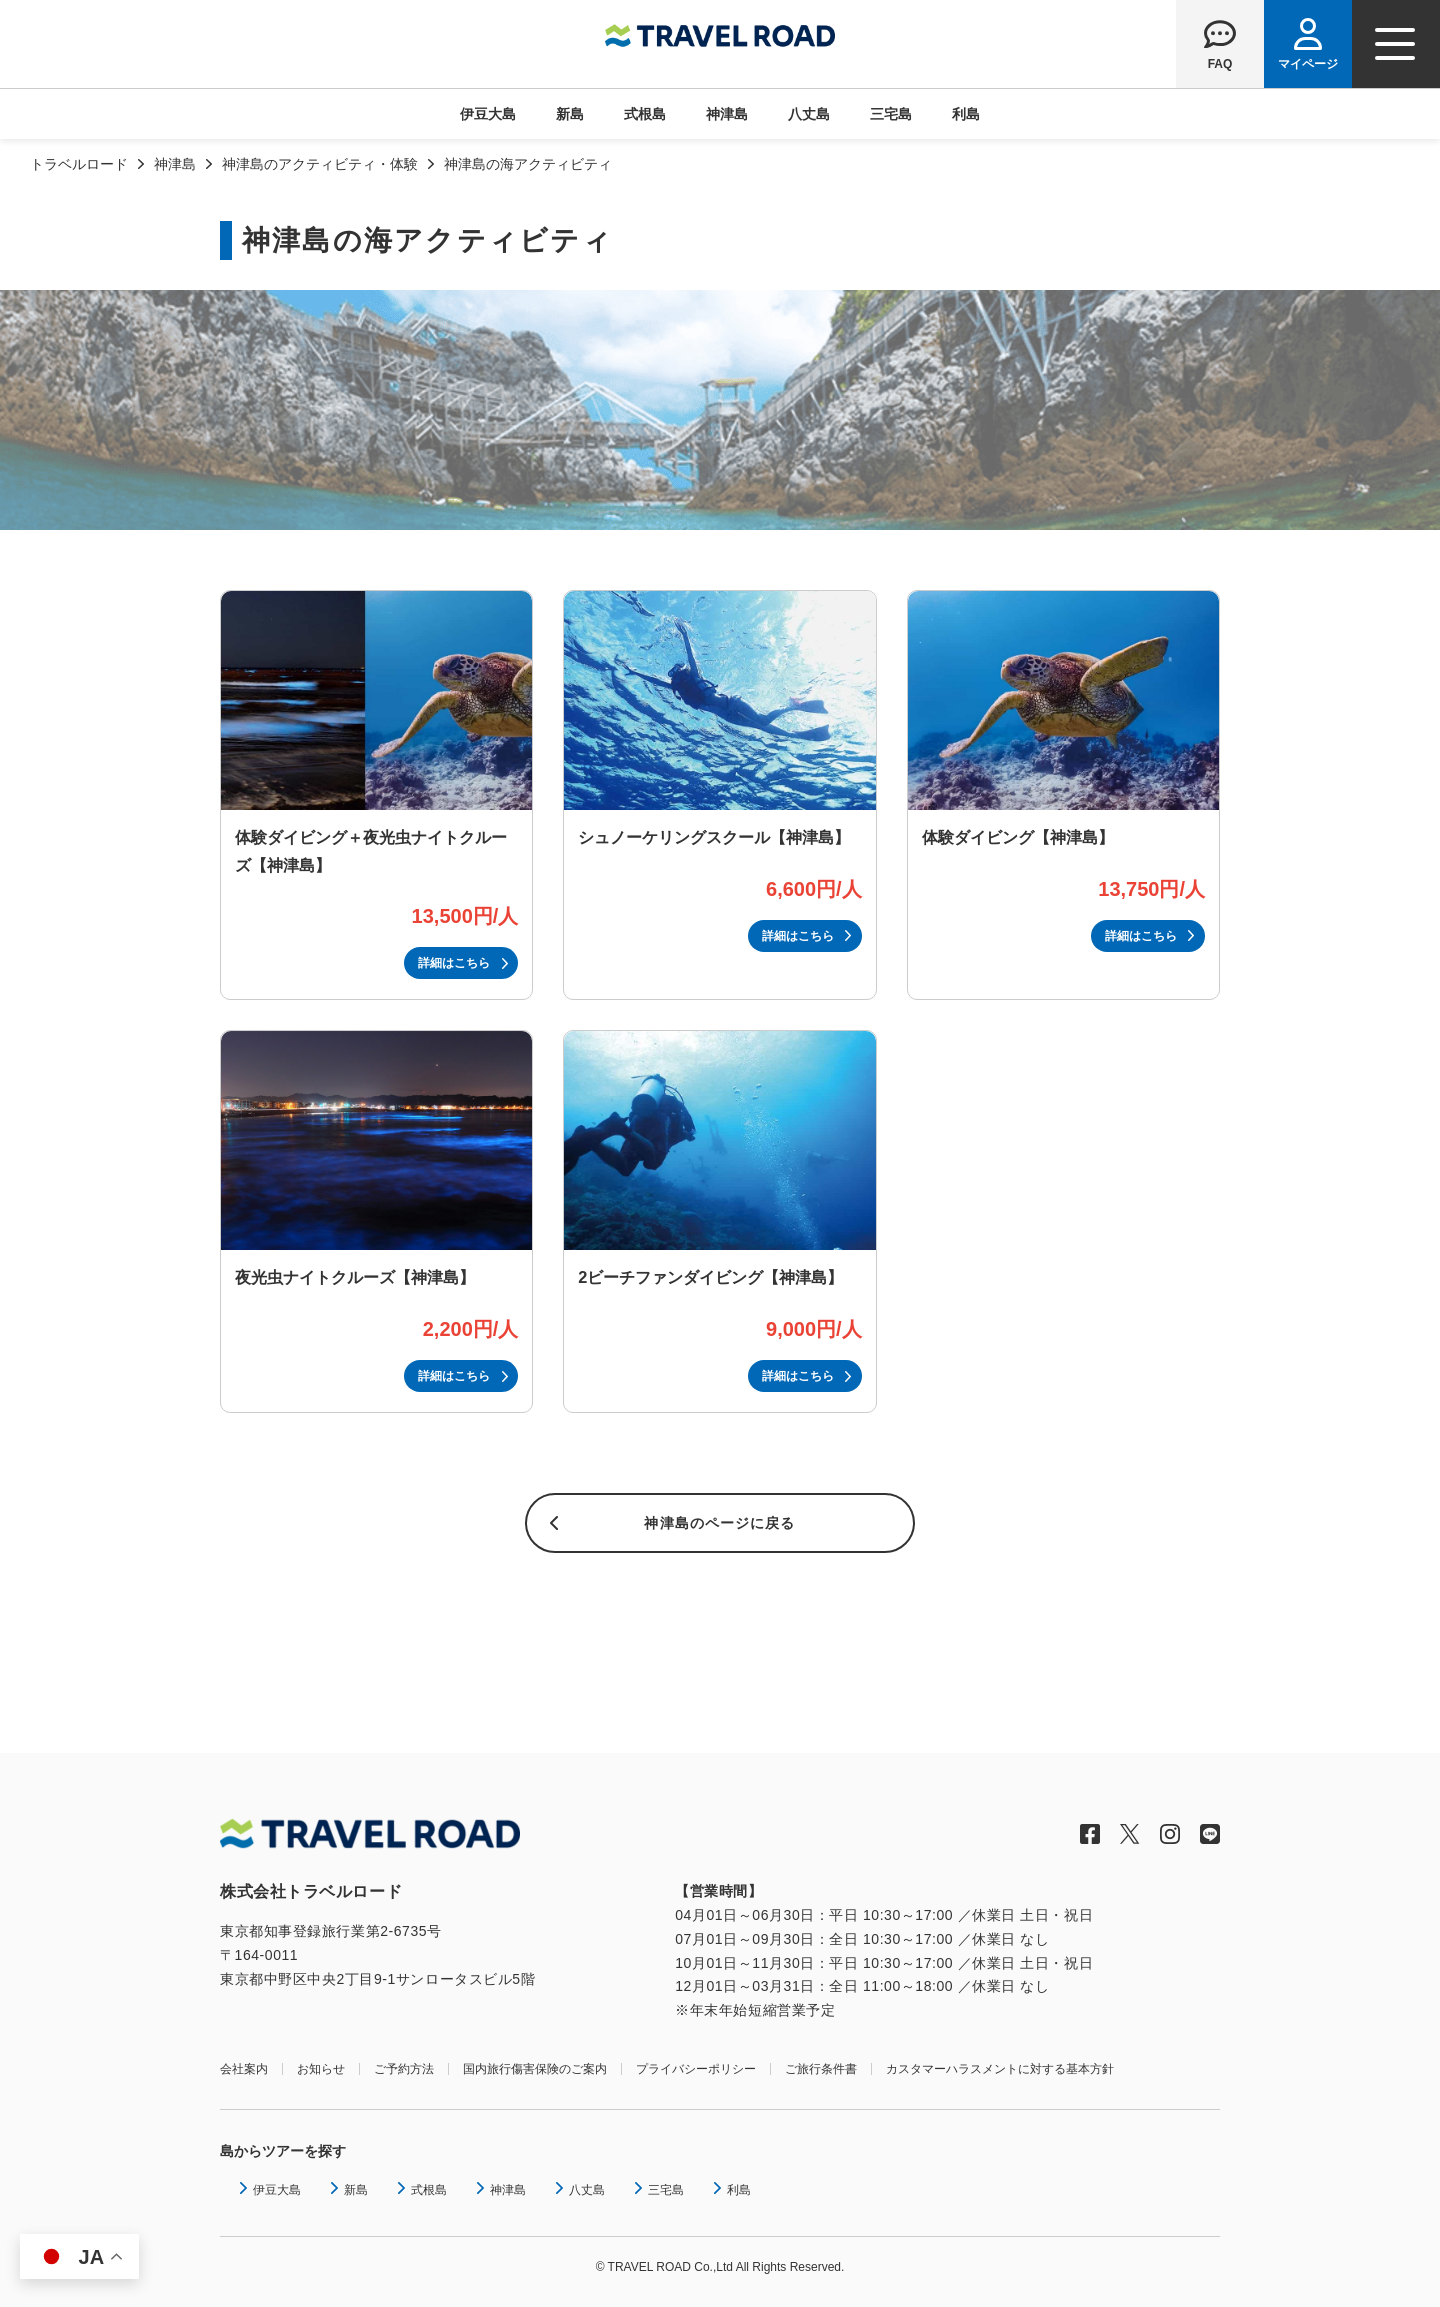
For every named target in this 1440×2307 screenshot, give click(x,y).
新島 (570, 114)
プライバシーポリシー (696, 2069)
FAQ (1220, 63)
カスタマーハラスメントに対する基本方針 (1000, 2069)
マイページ (1308, 63)
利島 (966, 114)
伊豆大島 (488, 114)
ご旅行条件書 (821, 2069)
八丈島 (809, 114)
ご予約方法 (404, 2069)
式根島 (645, 114)
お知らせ (321, 2069)
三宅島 (891, 114)
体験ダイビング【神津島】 (1018, 837)
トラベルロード (79, 164)
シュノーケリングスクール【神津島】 (714, 837)
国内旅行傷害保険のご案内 (535, 2069)
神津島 (727, 114)
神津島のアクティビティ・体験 (320, 164)
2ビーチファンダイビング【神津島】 (710, 1277)
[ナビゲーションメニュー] (1396, 44)
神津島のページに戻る (719, 1523)
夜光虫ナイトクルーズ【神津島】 (355, 1277)
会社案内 (244, 2069)
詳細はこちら (454, 963)
